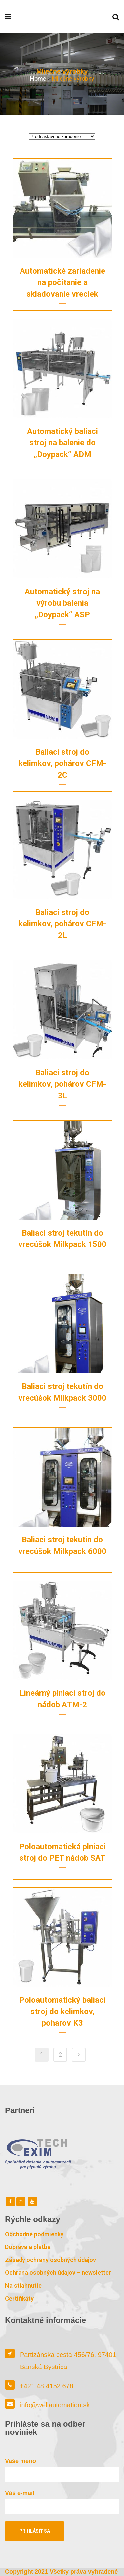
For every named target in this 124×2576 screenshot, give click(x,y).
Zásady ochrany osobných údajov (50, 2259)
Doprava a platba (28, 2246)
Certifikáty (19, 2298)
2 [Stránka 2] (60, 2054)
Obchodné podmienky (34, 2234)
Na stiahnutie (23, 2285)
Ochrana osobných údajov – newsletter (58, 2272)
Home (38, 78)
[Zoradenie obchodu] (62, 136)
